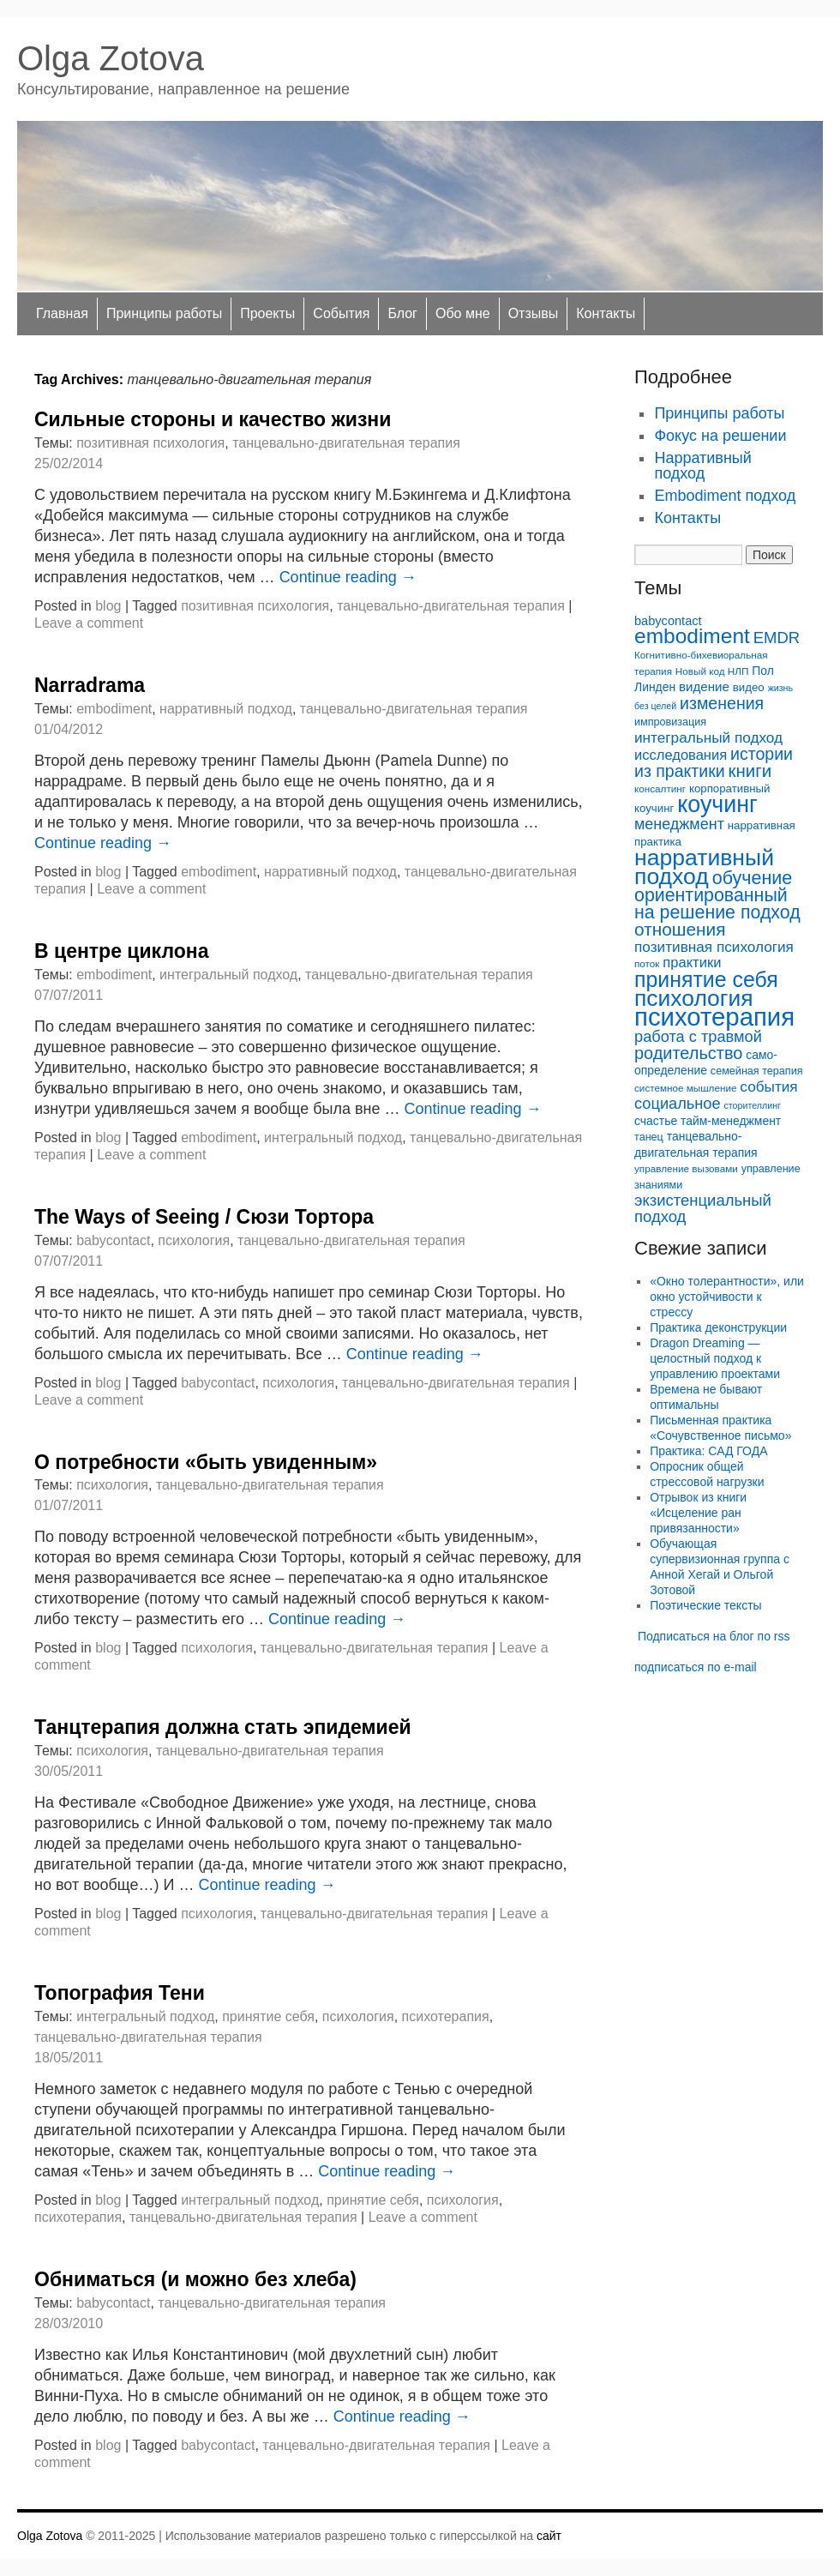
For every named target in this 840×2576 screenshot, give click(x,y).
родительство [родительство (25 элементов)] (688, 1053)
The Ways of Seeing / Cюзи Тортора (204, 1217)
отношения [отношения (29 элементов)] (679, 929)
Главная (62, 313)
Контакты (605, 313)
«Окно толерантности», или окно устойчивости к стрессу (727, 1296)
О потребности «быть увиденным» (205, 1462)
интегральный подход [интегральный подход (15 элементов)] (708, 737)
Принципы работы (164, 313)
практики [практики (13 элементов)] (692, 962)
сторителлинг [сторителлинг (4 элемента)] (752, 1105)
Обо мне (462, 313)
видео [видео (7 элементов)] (749, 687)
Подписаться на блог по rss (714, 1636)
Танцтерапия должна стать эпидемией (222, 1727)
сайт (549, 2536)
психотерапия (445, 2016)
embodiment (114, 708)
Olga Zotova (110, 58)
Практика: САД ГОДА (708, 1451)
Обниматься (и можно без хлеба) (195, 2279)
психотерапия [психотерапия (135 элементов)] (714, 1016)
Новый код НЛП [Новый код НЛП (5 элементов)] (712, 671)
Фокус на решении (720, 435)
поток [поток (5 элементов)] (646, 963)
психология (194, 1240)
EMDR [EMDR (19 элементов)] (776, 638)
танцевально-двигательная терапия (346, 443)
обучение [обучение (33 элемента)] (752, 878)
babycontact (113, 1240)
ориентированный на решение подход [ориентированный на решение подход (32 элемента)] (717, 904)
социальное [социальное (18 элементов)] (677, 1103)
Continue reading (348, 577)
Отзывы (533, 313)
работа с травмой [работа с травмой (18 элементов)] (698, 1036)
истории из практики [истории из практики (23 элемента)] (713, 762)
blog (108, 606)
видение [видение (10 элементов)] (704, 686)
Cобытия (341, 313)
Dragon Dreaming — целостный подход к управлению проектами (715, 1358)
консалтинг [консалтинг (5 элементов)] (660, 788)
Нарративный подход (702, 465)
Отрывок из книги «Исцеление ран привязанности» (698, 1512)
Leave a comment (88, 623)
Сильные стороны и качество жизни (212, 419)
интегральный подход (228, 974)
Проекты (267, 313)
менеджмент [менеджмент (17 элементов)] (679, 824)
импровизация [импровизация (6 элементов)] (670, 722)
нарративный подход (225, 708)
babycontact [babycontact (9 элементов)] (668, 621)
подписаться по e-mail (695, 1667)
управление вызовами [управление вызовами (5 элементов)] (686, 1168)
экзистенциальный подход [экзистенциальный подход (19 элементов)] (702, 1208)
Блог (402, 313)
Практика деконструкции (718, 1327)
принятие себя (268, 2016)
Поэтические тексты (705, 1605)
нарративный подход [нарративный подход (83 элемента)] (704, 867)
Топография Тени (119, 1993)
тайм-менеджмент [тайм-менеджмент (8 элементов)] (731, 1121)
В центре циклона (121, 951)
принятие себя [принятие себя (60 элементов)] (706, 979)
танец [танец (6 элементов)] (648, 1137)
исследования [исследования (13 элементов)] (680, 755)
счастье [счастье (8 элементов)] (655, 1121)
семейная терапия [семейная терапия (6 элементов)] (757, 1071)
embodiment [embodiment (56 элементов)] (692, 635)
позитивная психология (150, 443)
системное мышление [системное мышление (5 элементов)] (685, 1087)
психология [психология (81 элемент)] (693, 998)
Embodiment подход (724, 495)
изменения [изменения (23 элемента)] (722, 703)
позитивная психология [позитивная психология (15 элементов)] (714, 946)
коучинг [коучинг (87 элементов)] (717, 804)
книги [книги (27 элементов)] (750, 770)
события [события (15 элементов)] (768, 1086)
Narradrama (89, 685)
